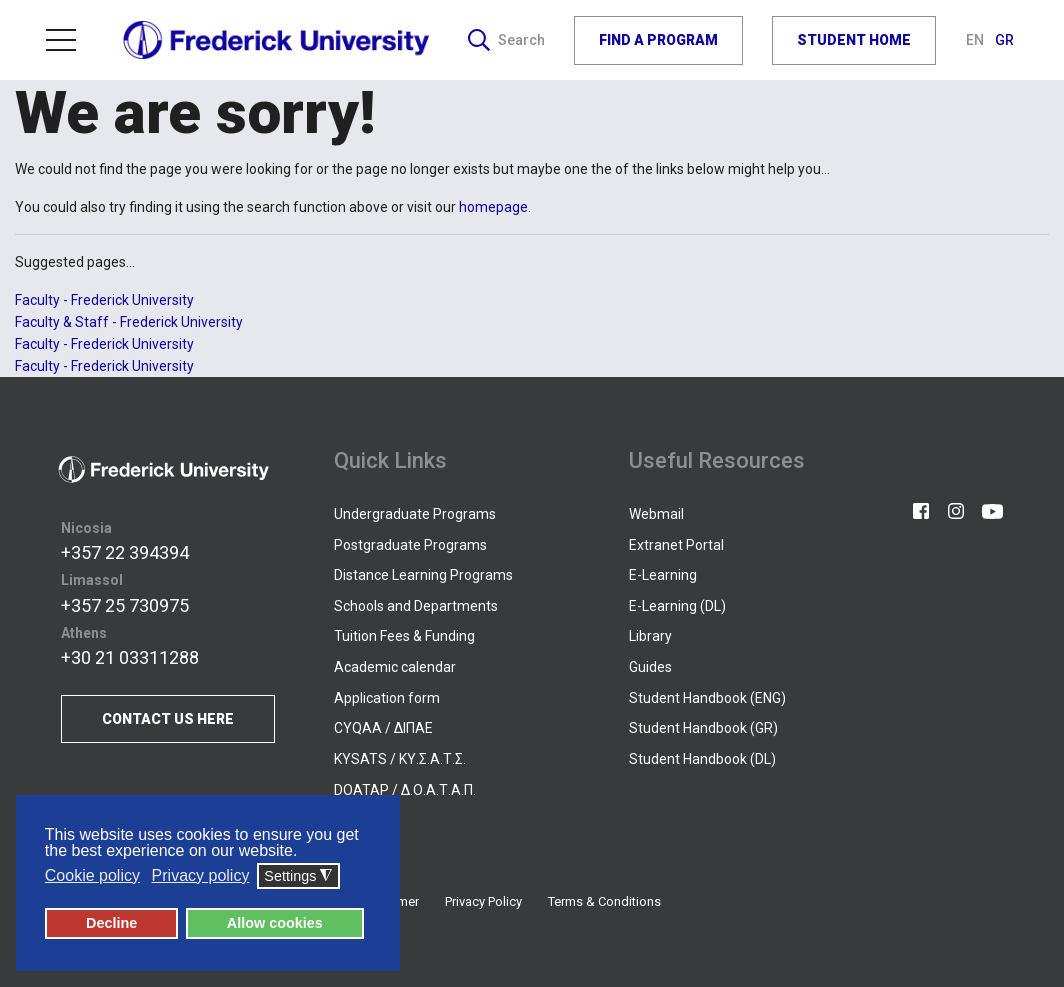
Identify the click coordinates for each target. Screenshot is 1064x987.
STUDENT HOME (854, 40)
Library (650, 636)
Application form (387, 698)
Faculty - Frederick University (104, 300)
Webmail (656, 514)
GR (1004, 40)
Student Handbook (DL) (702, 759)
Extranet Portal (676, 545)
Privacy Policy (483, 901)
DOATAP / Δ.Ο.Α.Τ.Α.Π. (405, 790)
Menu (61, 40)
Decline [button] (111, 923)
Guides (650, 667)
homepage (493, 207)
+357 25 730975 (125, 605)
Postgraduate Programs (410, 545)
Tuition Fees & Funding (404, 636)
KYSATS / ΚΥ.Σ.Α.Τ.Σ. (400, 759)
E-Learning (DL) (677, 606)
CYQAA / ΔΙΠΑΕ (383, 728)
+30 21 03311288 (130, 657)
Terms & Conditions (604, 901)
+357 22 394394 (125, 552)
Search (506, 40)
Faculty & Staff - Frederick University (129, 322)
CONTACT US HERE (168, 719)
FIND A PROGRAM (658, 40)
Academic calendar (395, 667)
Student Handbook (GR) (703, 728)
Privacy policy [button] (201, 875)
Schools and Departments (416, 606)
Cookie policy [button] (92, 875)
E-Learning (663, 575)
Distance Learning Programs (423, 575)
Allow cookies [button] (275, 923)
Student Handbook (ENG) (707, 698)
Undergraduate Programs (415, 514)
